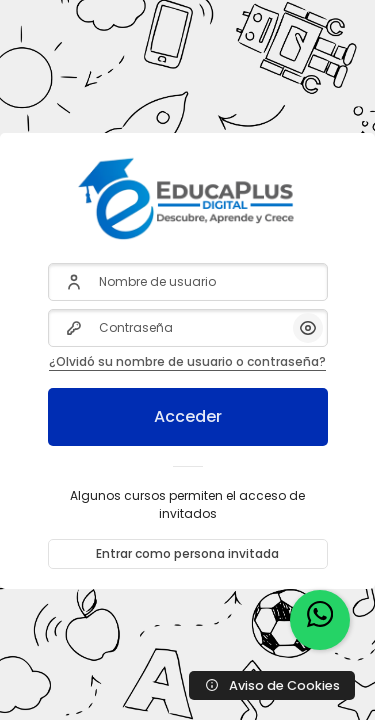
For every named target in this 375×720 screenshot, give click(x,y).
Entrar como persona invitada (187, 553)
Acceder (188, 416)
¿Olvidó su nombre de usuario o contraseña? (187, 361)
